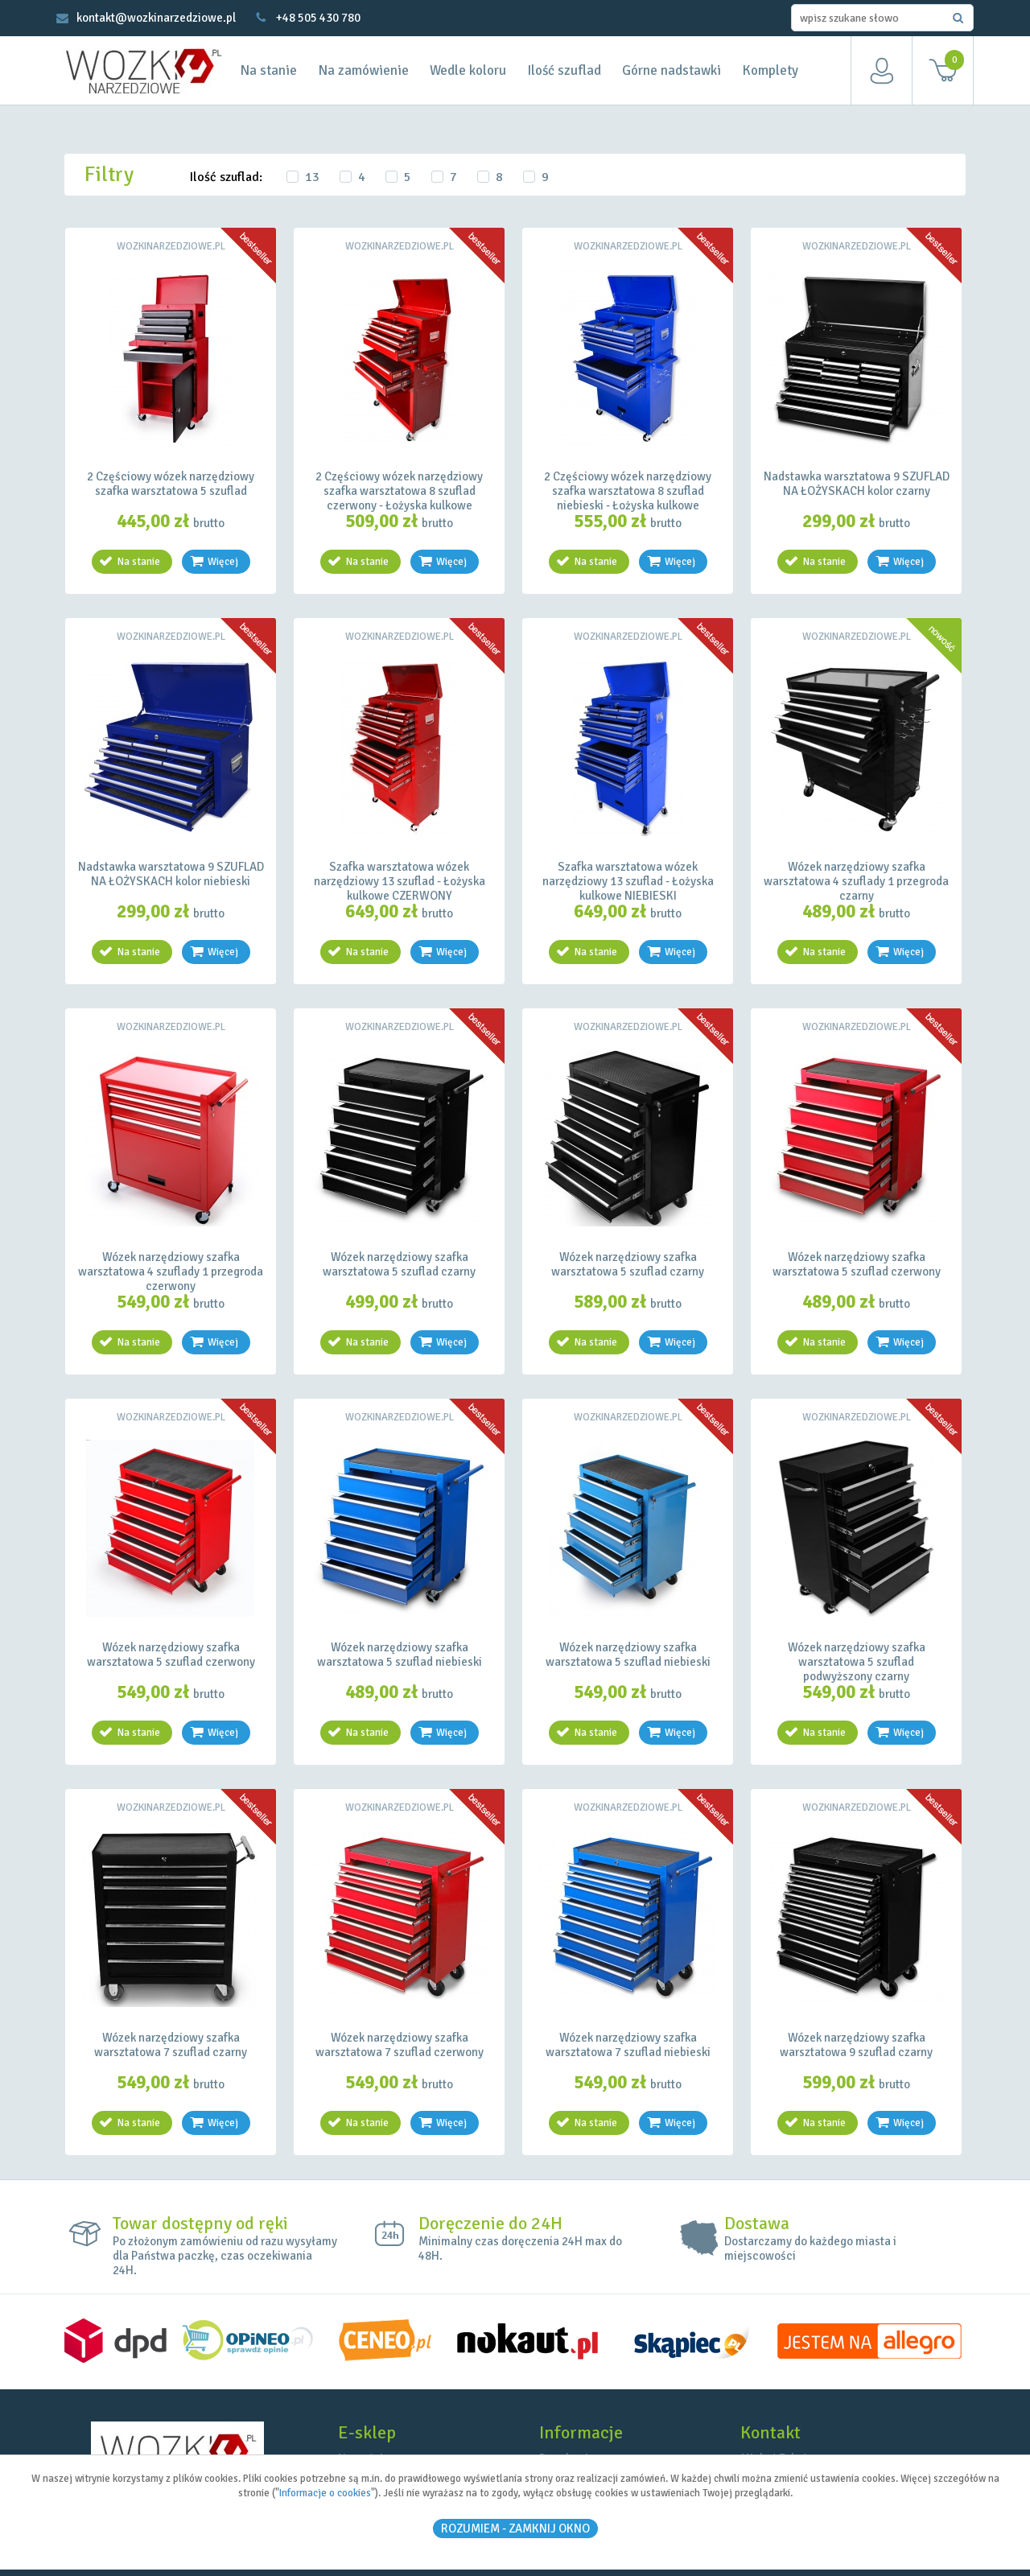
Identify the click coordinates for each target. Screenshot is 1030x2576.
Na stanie (268, 70)
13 (312, 177)
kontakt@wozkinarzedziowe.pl (156, 17)
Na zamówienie (363, 70)
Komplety (770, 70)
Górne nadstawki (671, 70)
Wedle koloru (468, 70)
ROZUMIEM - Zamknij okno (515, 2528)
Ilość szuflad (564, 70)
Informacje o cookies (325, 2493)
